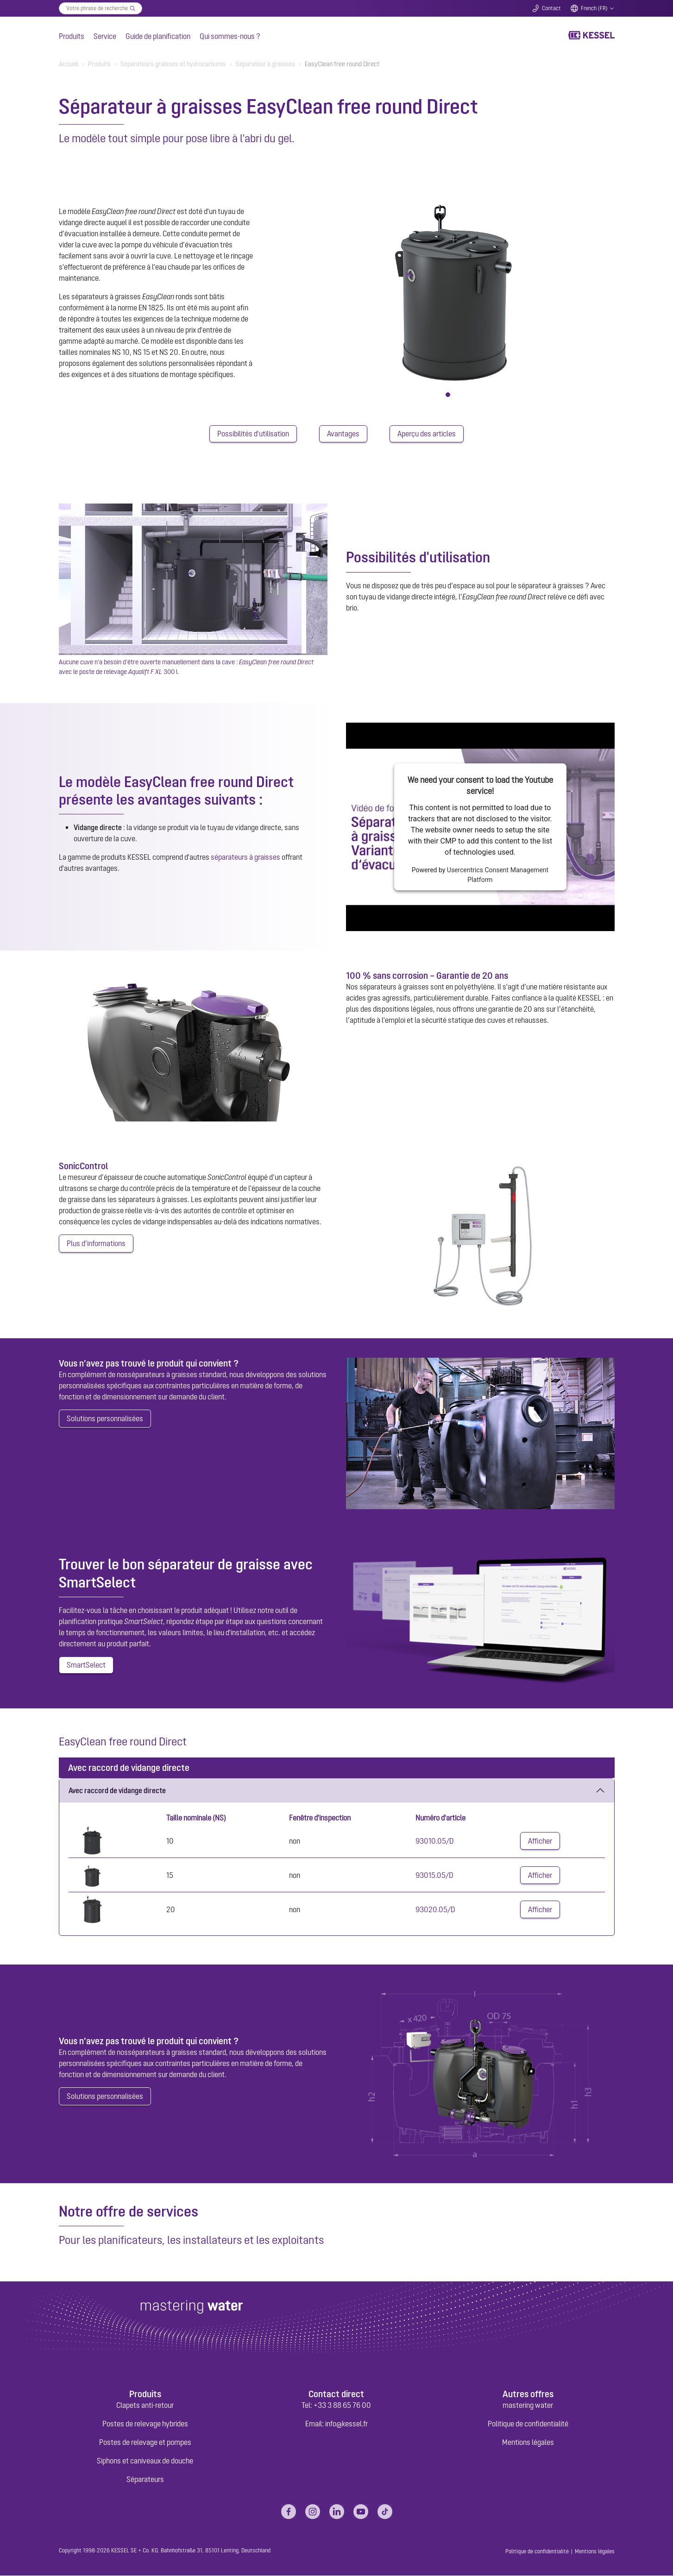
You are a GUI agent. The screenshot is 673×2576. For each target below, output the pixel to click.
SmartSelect (86, 1666)
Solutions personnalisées (105, 1419)
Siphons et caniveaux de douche (145, 2461)
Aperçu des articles (426, 434)
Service (105, 36)
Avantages (343, 434)
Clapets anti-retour (145, 2405)
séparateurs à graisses (245, 857)
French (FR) (594, 8)
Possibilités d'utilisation (253, 434)
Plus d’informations (96, 1244)
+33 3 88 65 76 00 (342, 2405)
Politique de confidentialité (528, 2424)
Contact (551, 8)
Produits (71, 36)
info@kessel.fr (346, 2424)
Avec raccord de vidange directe (117, 1791)
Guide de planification (158, 36)
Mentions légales (528, 2442)
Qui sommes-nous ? (230, 36)
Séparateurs (145, 2479)
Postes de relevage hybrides (145, 2424)
